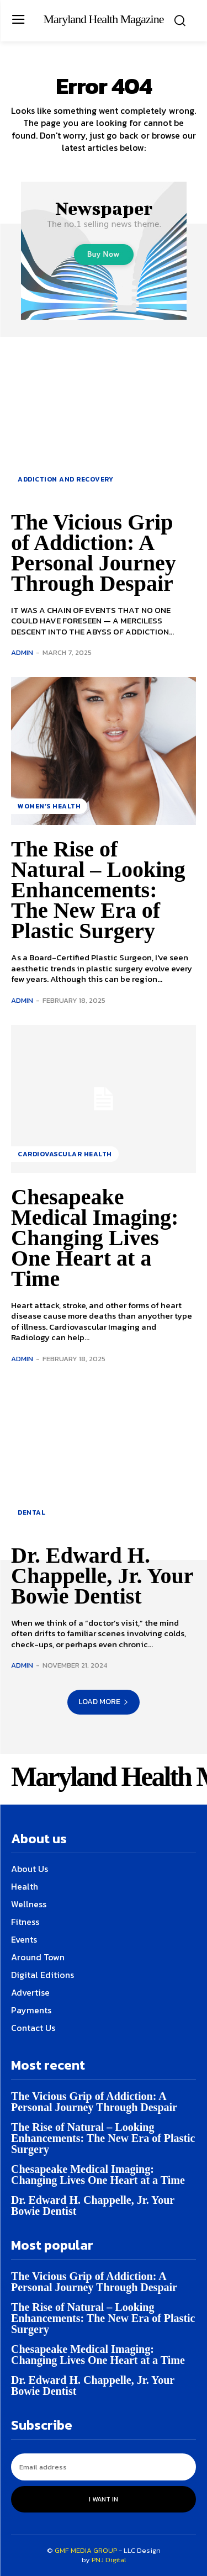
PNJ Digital (109, 2559)
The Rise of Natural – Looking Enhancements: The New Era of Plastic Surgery (98, 890)
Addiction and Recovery (65, 479)
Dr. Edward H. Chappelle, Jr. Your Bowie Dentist (102, 1576)
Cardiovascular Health (65, 1154)
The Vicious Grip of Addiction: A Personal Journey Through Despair (93, 553)
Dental (31, 1512)
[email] (103, 2466)
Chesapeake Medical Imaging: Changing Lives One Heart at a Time (94, 1237)
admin (22, 652)
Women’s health (49, 806)
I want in (103, 2499)
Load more (103, 1701)
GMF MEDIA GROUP (86, 2550)
